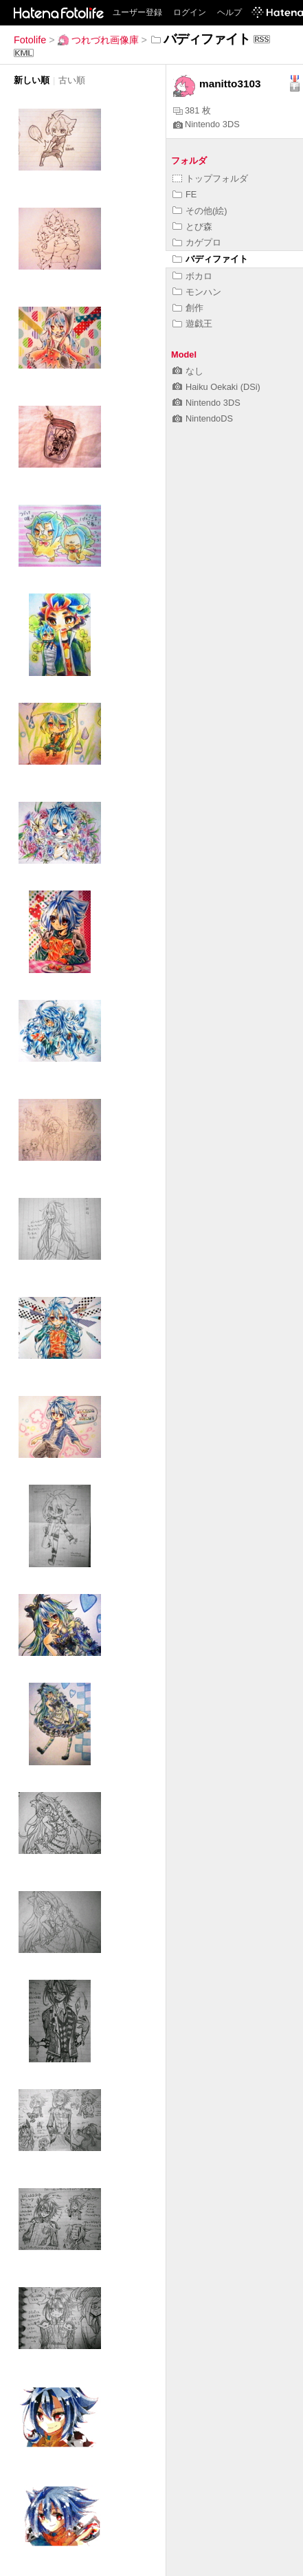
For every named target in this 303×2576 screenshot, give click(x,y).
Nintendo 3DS (206, 124)
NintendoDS (202, 418)
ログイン (189, 12)
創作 (187, 308)
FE (184, 194)
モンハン (196, 292)
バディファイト (210, 259)
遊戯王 (192, 323)
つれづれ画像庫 (98, 39)
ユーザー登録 (137, 12)
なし (187, 371)
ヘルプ (229, 12)
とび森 (192, 226)
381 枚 (192, 110)
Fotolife (30, 39)
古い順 (71, 80)
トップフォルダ (210, 178)
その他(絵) (199, 211)
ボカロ (192, 276)
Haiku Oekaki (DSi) (216, 387)
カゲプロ (196, 242)
